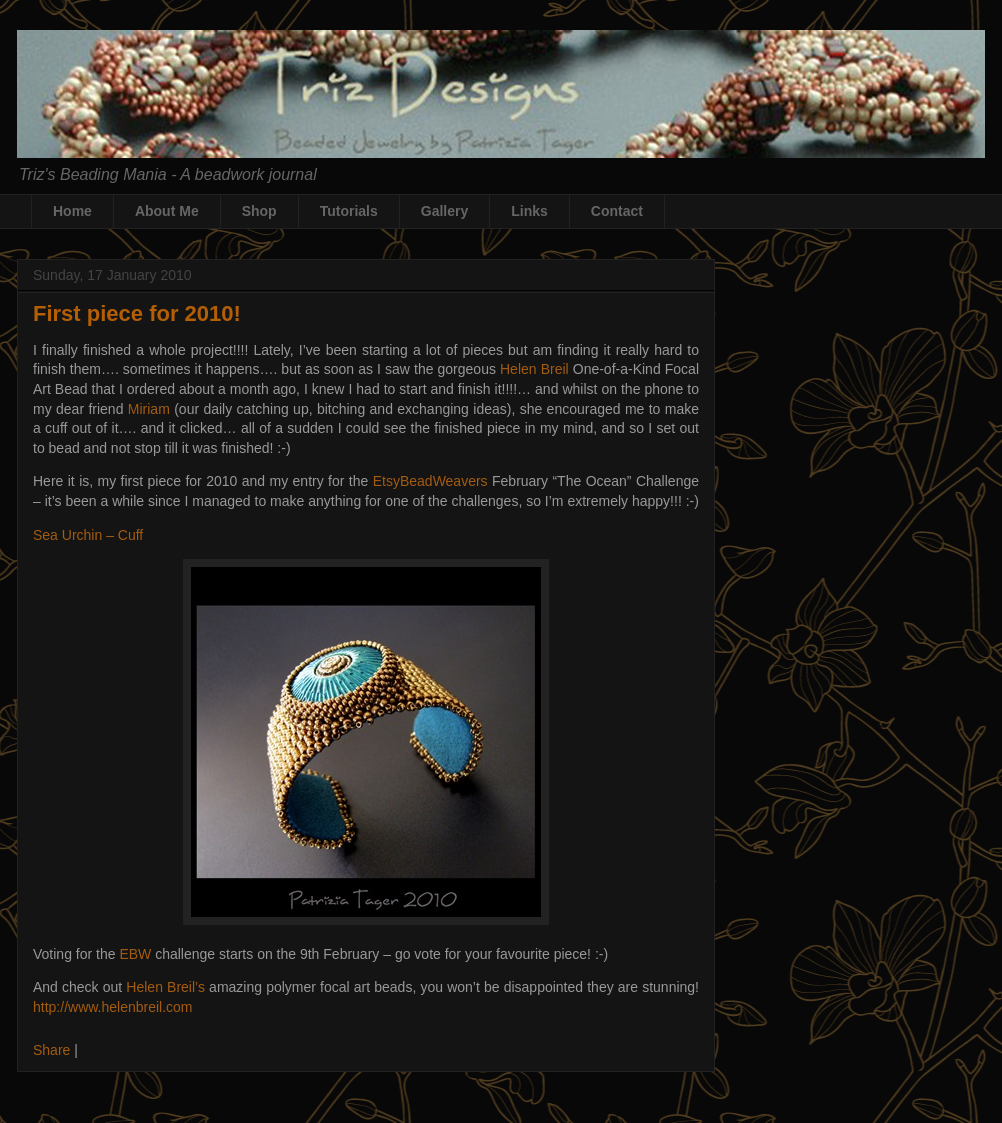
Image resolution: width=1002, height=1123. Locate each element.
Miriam (149, 409)
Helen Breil (534, 369)
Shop (259, 211)
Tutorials (349, 211)
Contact (617, 211)
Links (529, 211)
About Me (167, 211)
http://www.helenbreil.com (113, 1007)
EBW (135, 954)
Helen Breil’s (165, 987)
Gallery (444, 211)
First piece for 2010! (137, 313)
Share (51, 1050)
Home (72, 211)
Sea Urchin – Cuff (88, 535)
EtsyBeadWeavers (430, 481)
